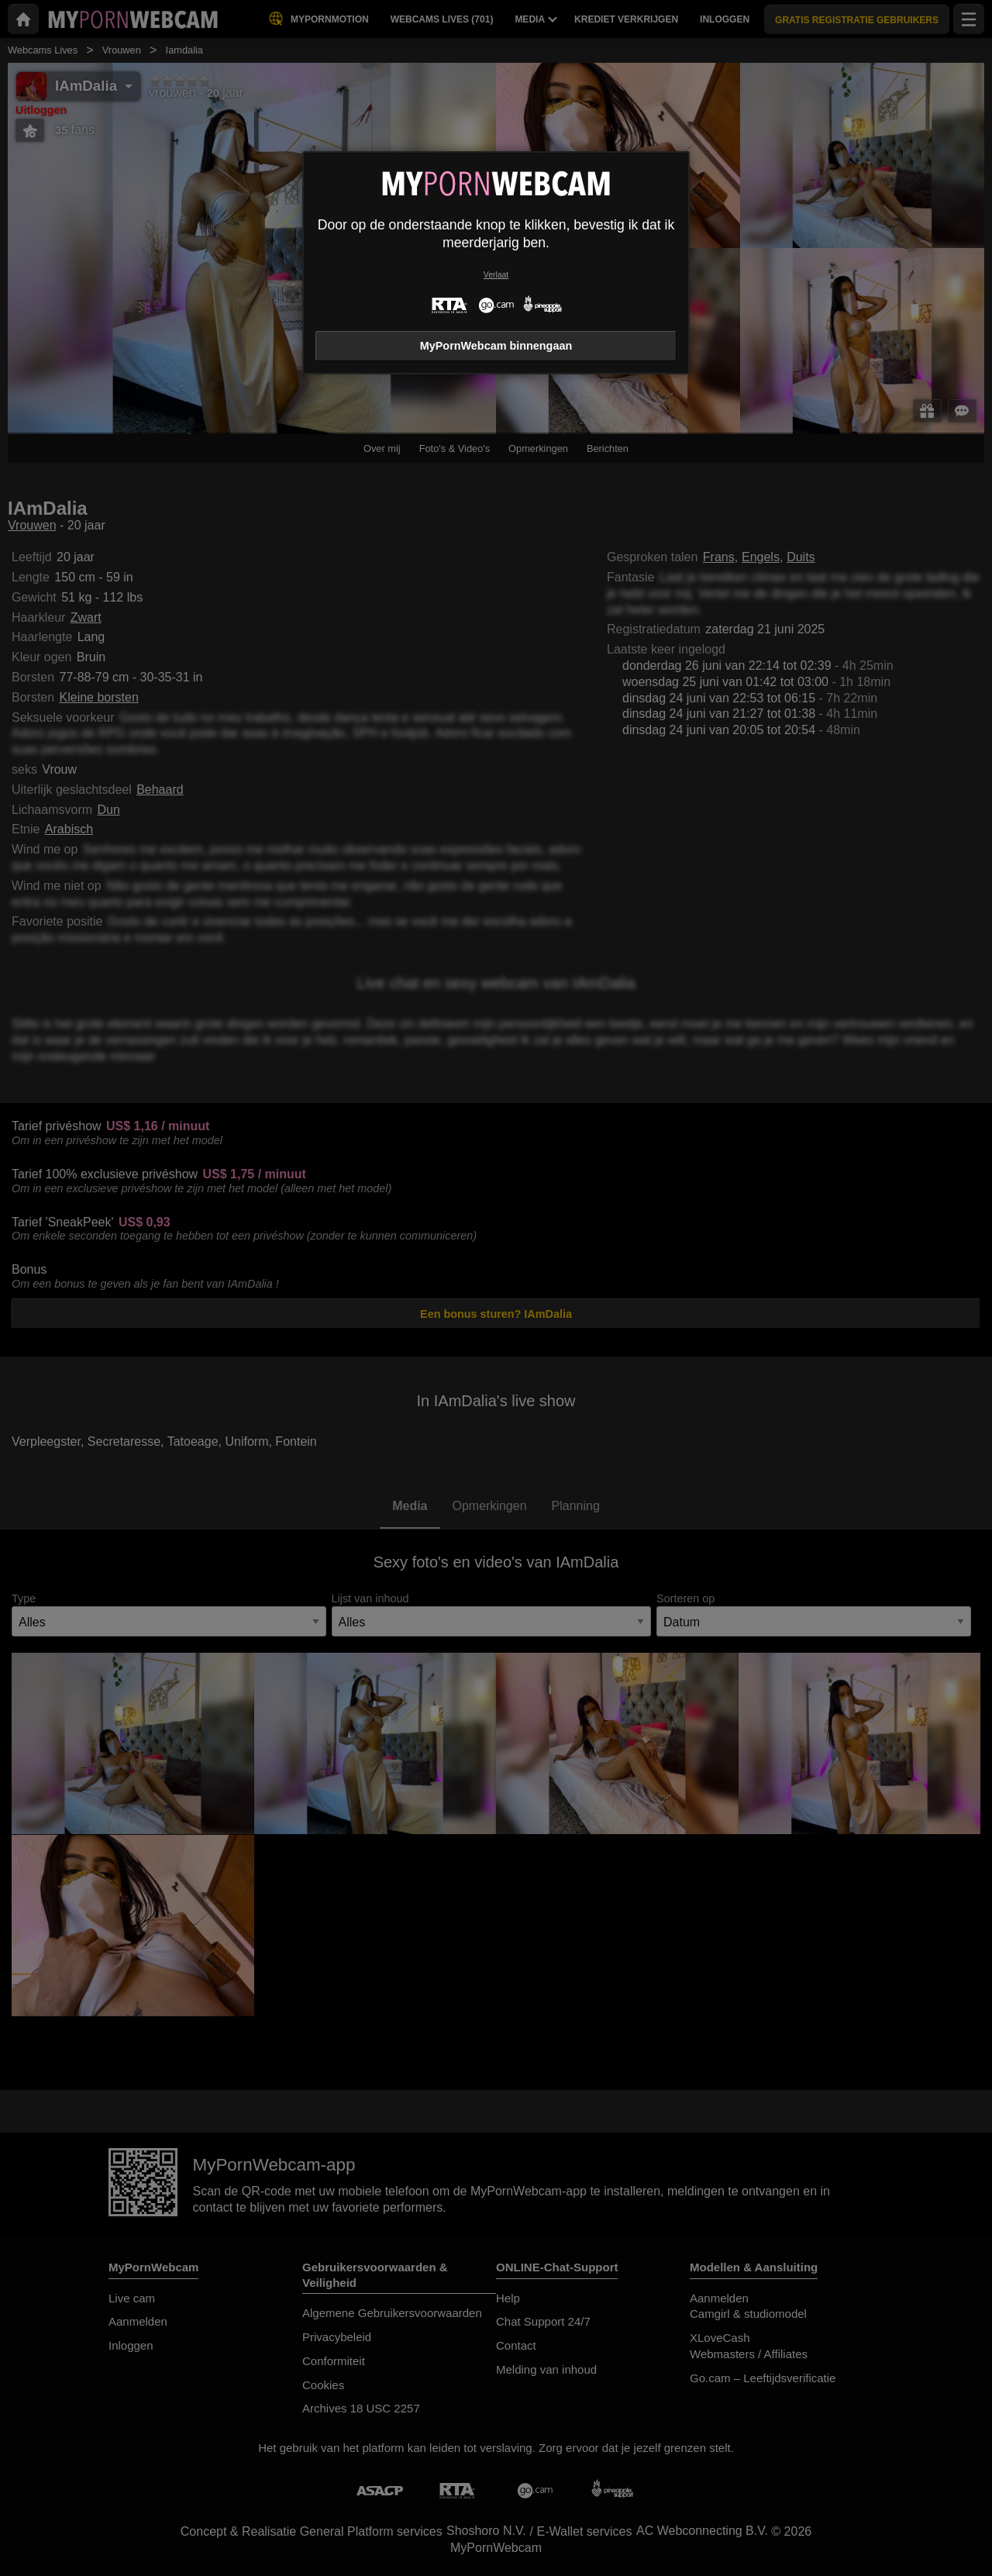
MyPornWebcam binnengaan (496, 346)
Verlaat (496, 275)
